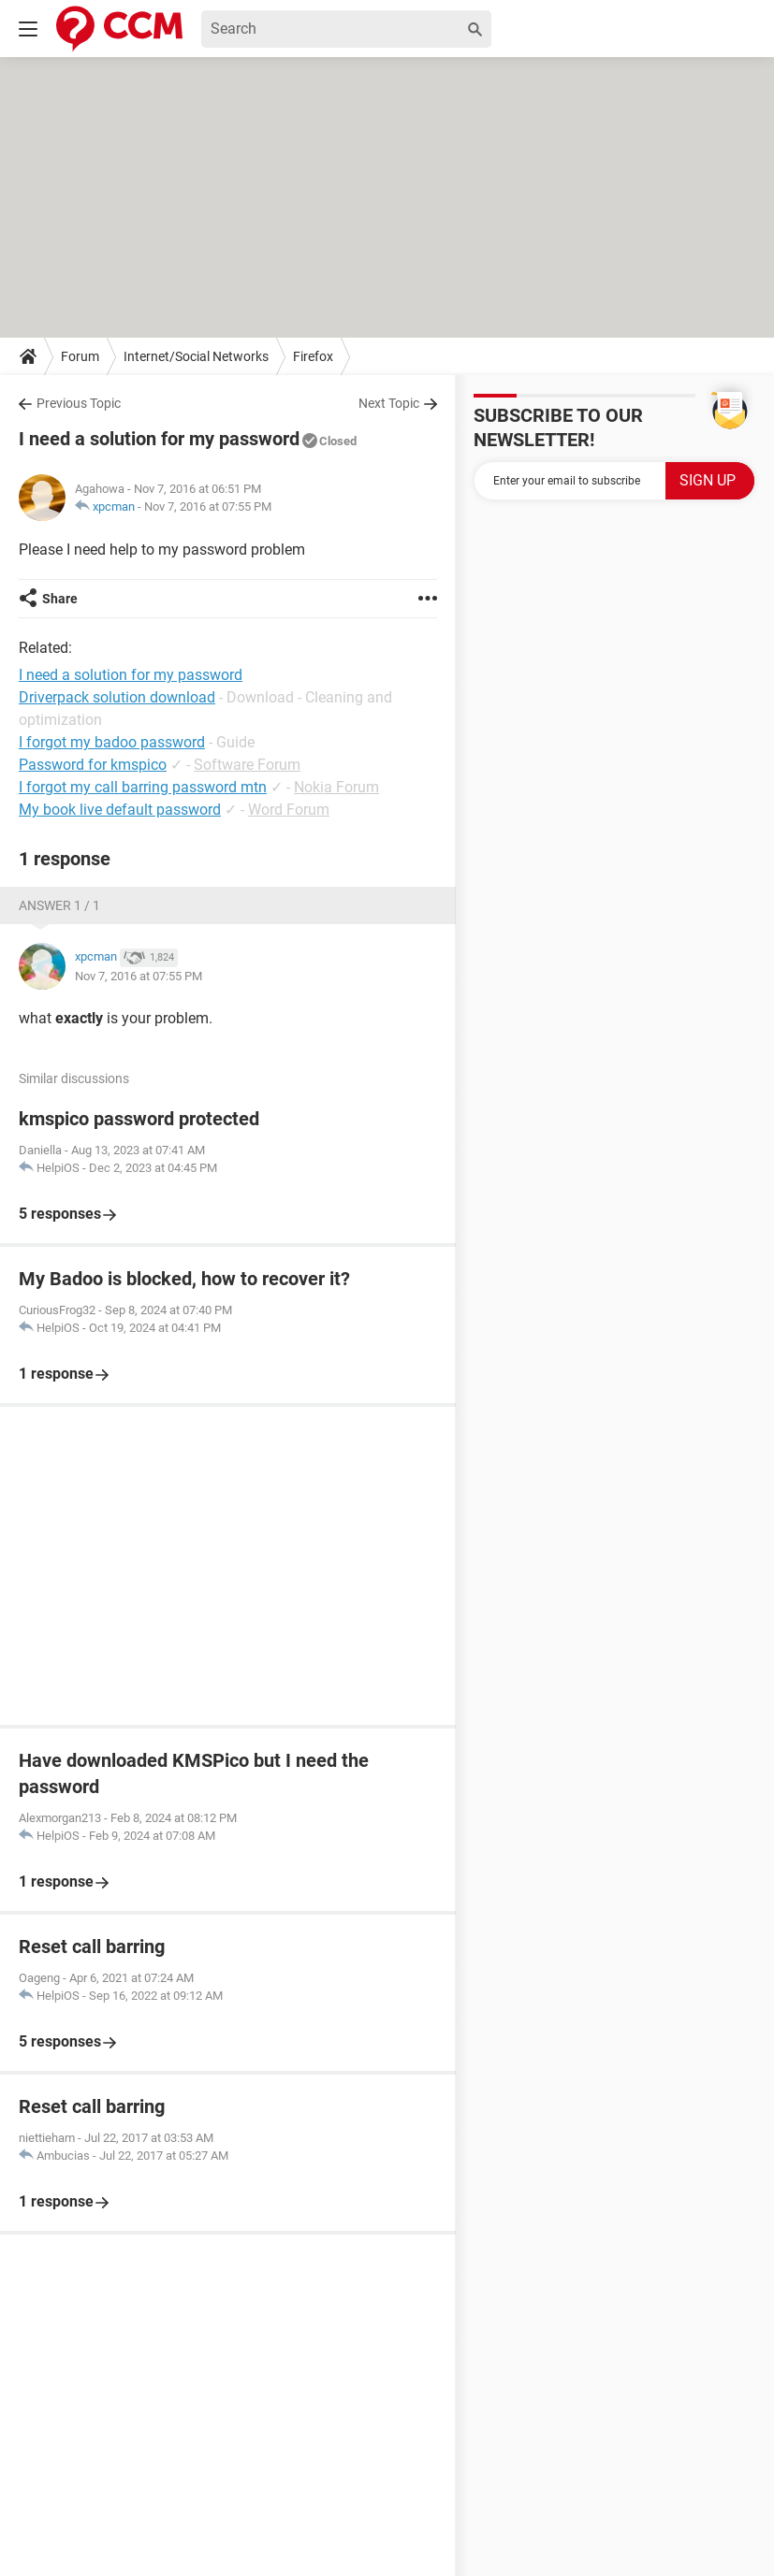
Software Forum (247, 765)
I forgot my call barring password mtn (143, 787)
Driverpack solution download (117, 697)
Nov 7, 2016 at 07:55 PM (207, 506)
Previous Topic (79, 403)
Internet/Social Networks (196, 356)
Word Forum (288, 809)
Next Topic (388, 403)
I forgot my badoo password (112, 742)
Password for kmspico (93, 765)
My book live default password (120, 809)
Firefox (313, 356)
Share (60, 598)
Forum (80, 356)
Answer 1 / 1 (59, 905)
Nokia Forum (336, 787)
